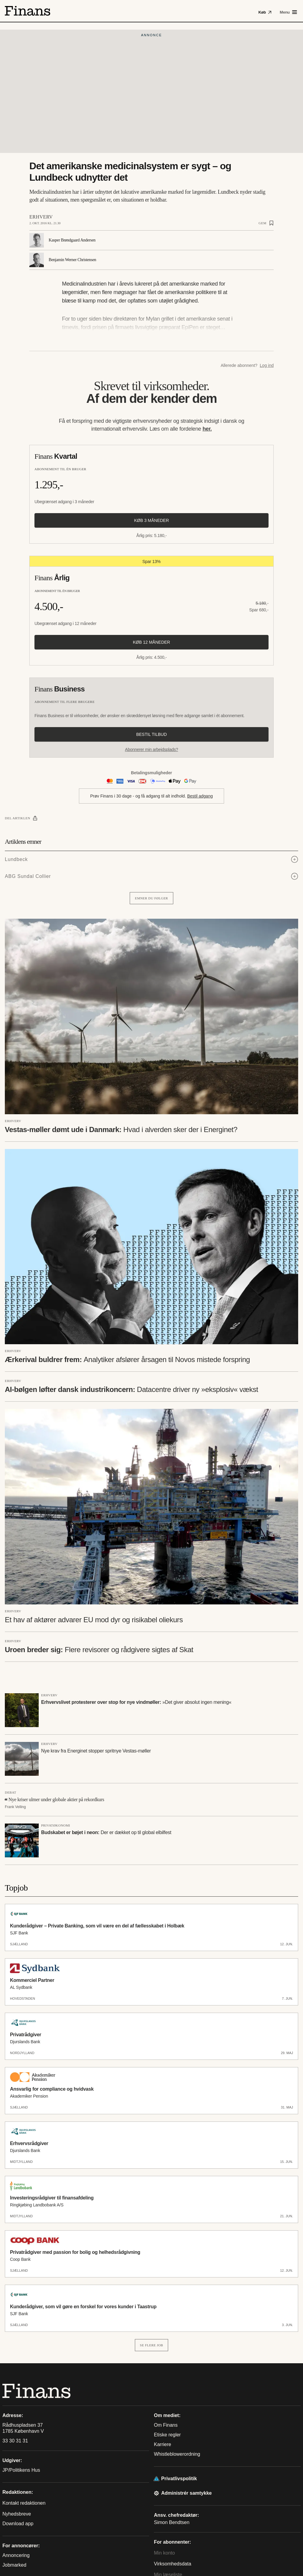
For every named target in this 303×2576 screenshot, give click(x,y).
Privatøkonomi (55, 1825)
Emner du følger (151, 898)
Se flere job (151, 2345)
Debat (10, 1792)
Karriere (162, 2444)
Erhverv (41, 216)
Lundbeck (16, 859)
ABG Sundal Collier (28, 876)
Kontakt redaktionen (23, 2503)
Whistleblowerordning (177, 2454)
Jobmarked (14, 2565)
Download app (17, 2523)
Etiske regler (167, 2434)
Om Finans (166, 2425)
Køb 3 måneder (151, 520)
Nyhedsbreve (16, 2513)
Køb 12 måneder (151, 642)
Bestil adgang (200, 796)
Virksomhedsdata (172, 2563)
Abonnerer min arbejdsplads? (151, 749)
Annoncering (16, 2555)
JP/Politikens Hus (21, 2470)
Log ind (267, 365)
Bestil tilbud (151, 734)
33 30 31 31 (15, 2440)
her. (207, 429)
